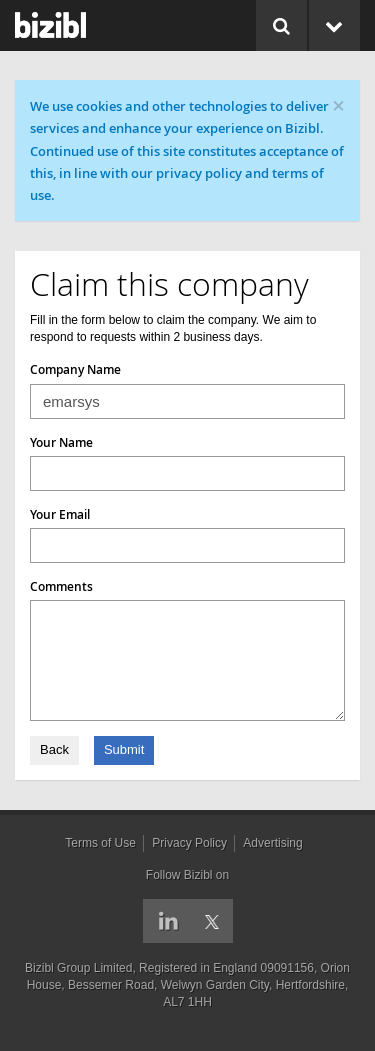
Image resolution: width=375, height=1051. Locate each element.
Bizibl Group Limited (78, 968)
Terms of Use (100, 843)
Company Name (75, 369)
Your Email (60, 514)
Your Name (61, 442)
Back (54, 749)
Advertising (272, 843)
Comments (61, 586)
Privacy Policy (189, 843)
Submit (124, 749)
